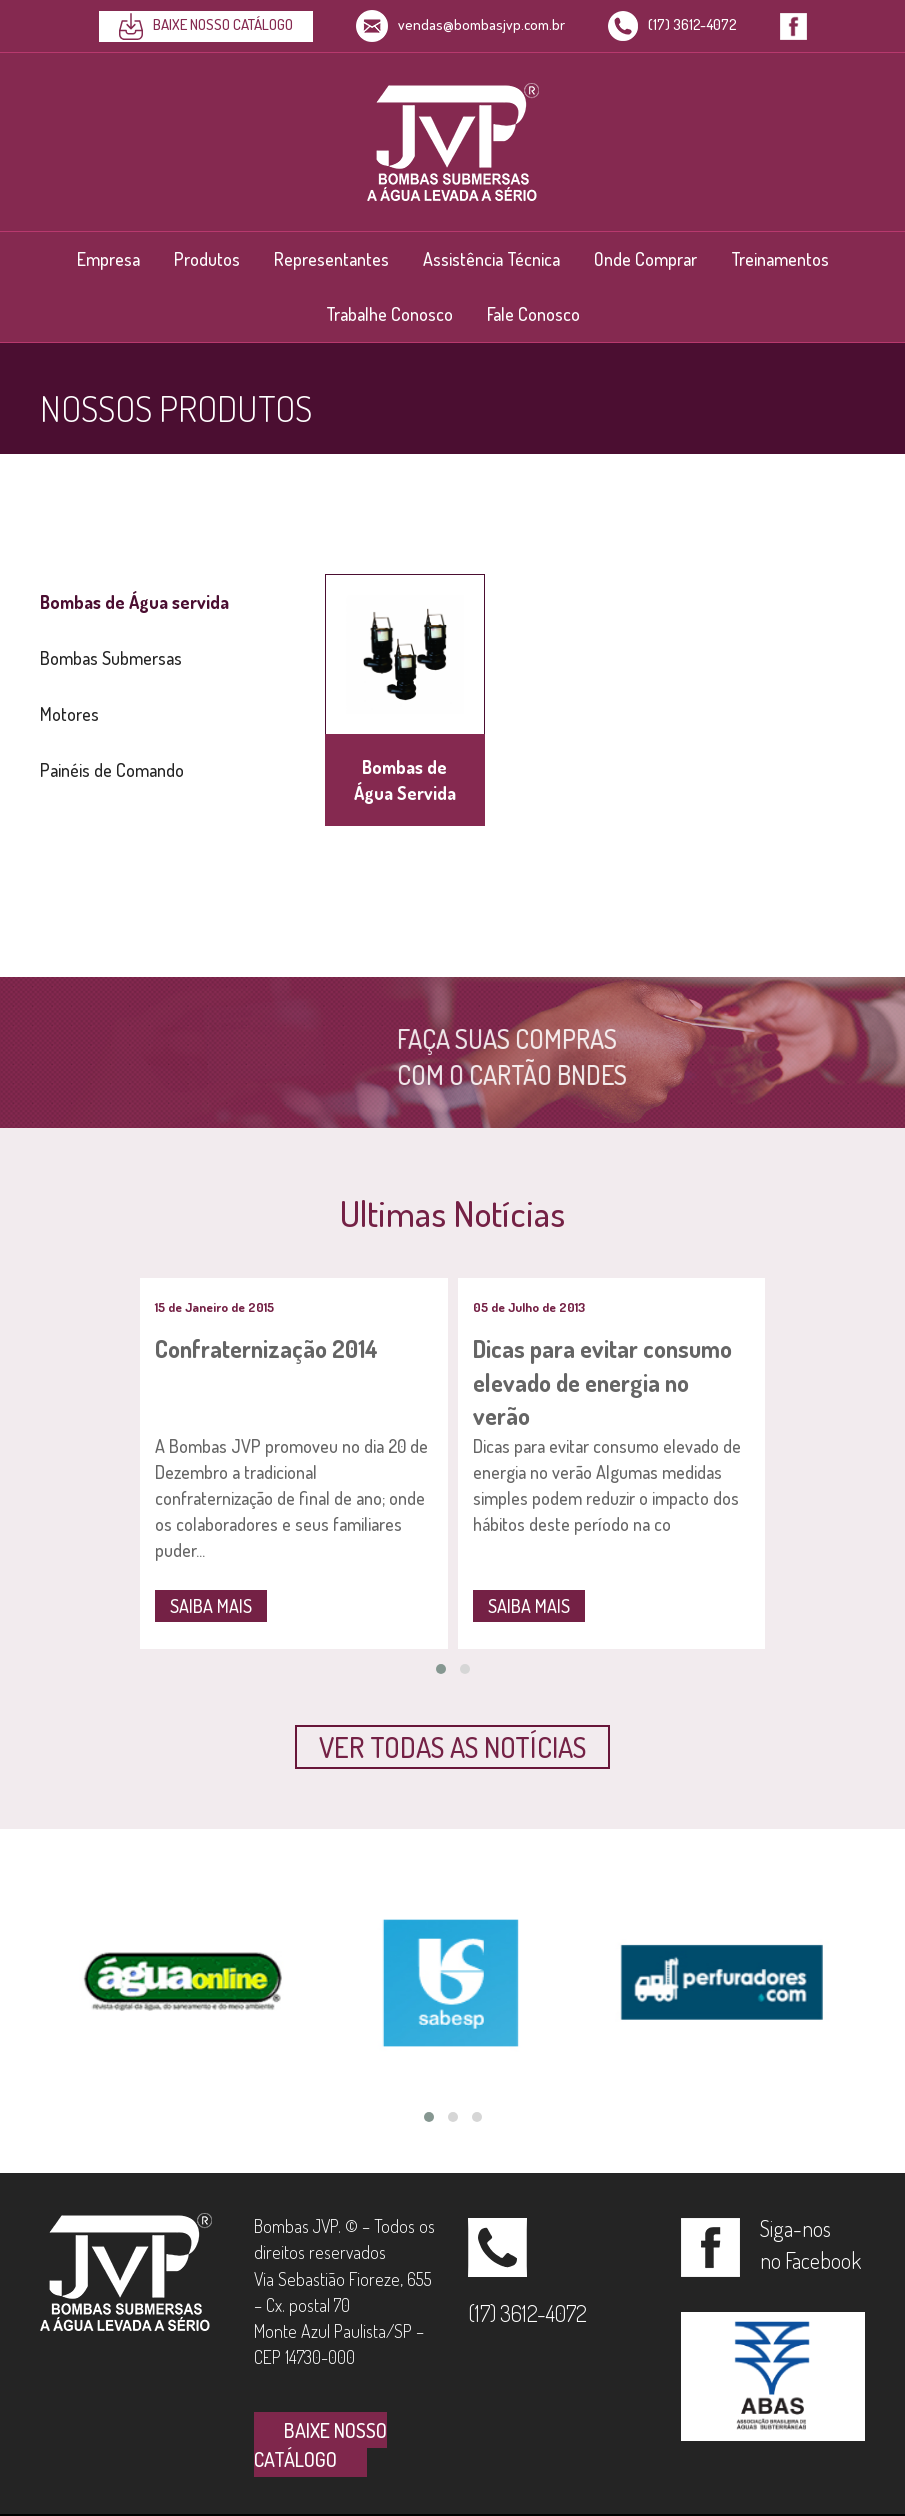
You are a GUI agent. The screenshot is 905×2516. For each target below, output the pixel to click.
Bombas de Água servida (134, 602)
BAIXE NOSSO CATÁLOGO (320, 2444)
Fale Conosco (533, 314)
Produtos (207, 259)
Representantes (331, 259)
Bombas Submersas (111, 658)
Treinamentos (780, 259)
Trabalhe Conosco (389, 314)
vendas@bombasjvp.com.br (460, 24)
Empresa (108, 259)
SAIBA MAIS (211, 1606)
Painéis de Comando (112, 770)
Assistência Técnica (491, 259)
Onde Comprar (645, 259)
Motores (69, 714)
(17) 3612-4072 (672, 24)
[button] (452, 1747)
